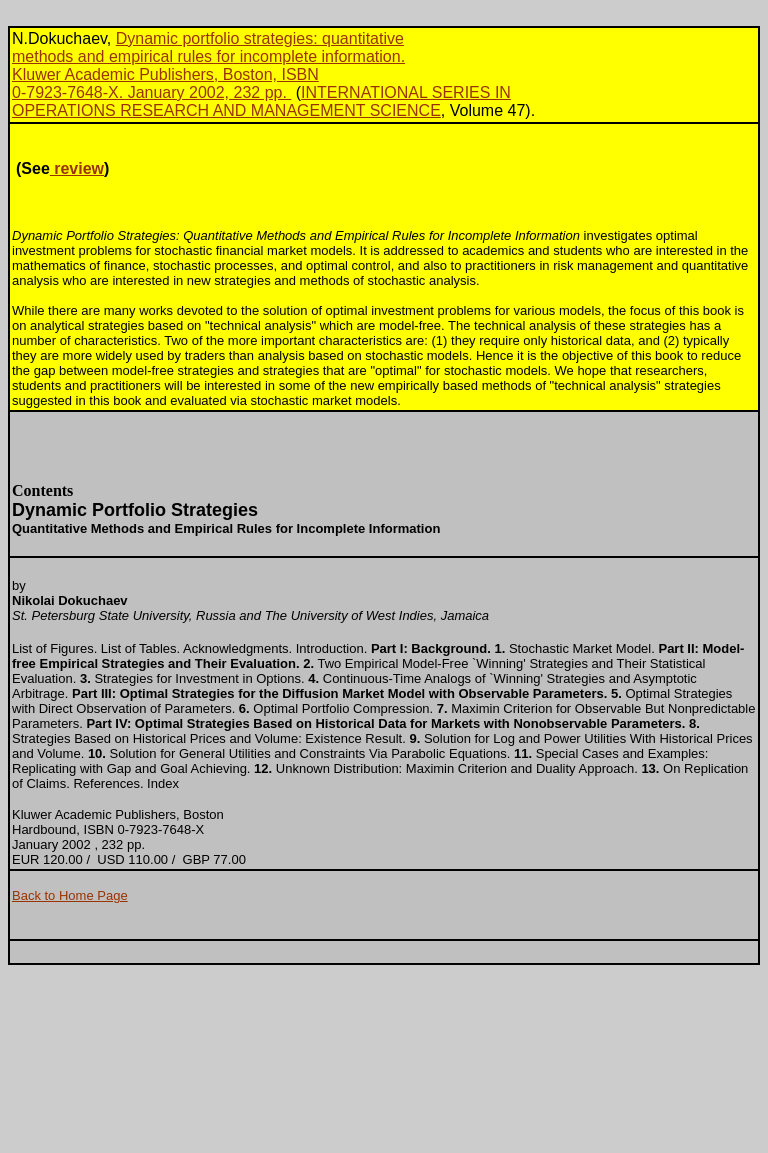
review (77, 168)
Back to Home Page (70, 895)
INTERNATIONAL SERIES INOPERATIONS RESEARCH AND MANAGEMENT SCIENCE (261, 101)
